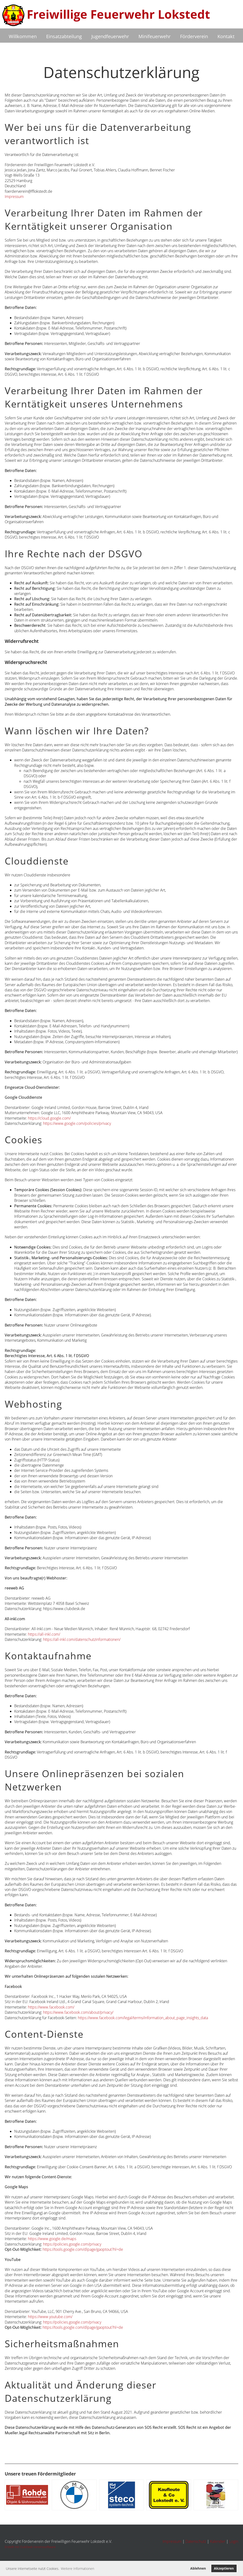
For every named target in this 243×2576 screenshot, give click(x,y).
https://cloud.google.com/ (49, 1118)
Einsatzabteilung (64, 36)
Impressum (14, 196)
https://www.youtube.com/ (50, 2316)
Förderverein (194, 36)
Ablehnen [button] (198, 2568)
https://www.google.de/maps (52, 2238)
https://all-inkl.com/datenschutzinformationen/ (81, 1639)
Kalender (217, 2541)
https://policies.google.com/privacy (72, 2244)
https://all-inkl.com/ (44, 1634)
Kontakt (225, 36)
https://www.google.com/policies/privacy (77, 1123)
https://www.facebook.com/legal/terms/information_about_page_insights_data (143, 2017)
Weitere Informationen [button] (77, 2568)
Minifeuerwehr (154, 36)
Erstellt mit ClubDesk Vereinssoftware (30, 2547)
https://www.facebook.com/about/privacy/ (78, 2012)
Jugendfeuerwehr (110, 36)
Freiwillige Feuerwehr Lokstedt (118, 14)
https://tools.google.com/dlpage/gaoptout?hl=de (83, 2249)
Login (233, 2541)
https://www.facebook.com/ (51, 2007)
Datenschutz (196, 2541)
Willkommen (23, 36)
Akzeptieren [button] (224, 2568)
